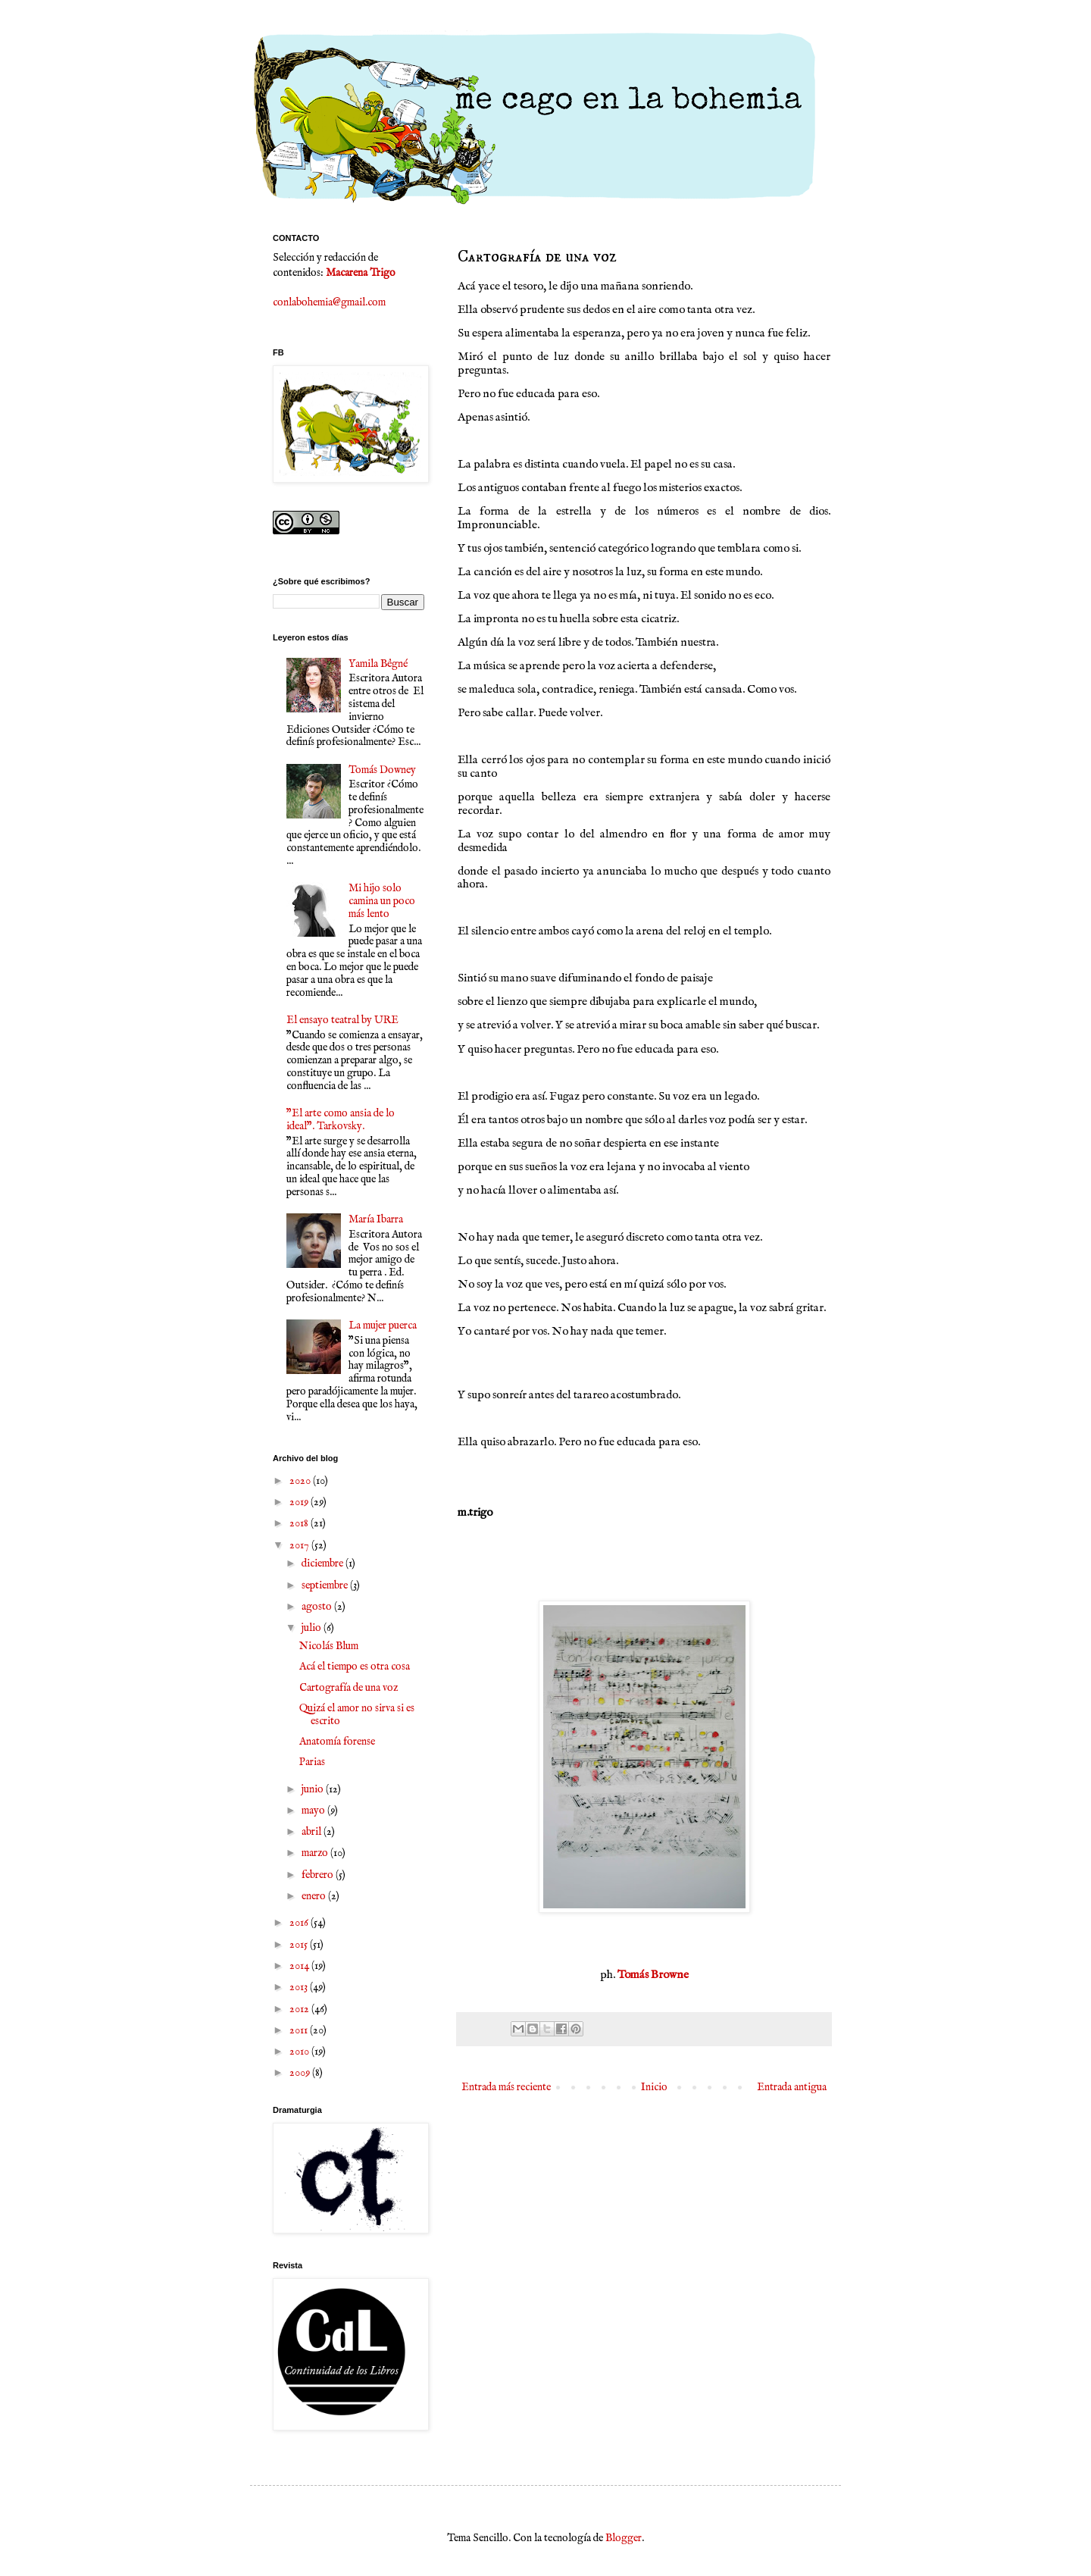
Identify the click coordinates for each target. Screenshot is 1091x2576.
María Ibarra (376, 1219)
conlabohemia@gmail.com (329, 302)
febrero (319, 1875)
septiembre (326, 1585)
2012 (300, 2009)
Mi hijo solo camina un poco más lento (382, 901)
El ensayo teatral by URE (342, 1020)
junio (314, 1789)
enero (315, 1896)
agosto (318, 1607)
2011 (299, 2030)
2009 (300, 2073)
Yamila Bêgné (378, 664)
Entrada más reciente (506, 2087)
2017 (300, 1545)
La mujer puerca (383, 1325)
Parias (312, 1762)
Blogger (623, 2538)
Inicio (654, 2087)
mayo (314, 1810)
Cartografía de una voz (348, 1688)
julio (313, 1628)
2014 (300, 1966)
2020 (301, 1481)
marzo (316, 1853)
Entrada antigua (792, 2087)
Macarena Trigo (360, 273)
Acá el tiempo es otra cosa (354, 1666)
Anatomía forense (337, 1741)
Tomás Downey (382, 770)
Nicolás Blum (328, 1646)
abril (313, 1832)
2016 (300, 1923)
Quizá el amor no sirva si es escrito (356, 1714)
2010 (300, 2051)
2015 (299, 1945)
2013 (299, 1987)
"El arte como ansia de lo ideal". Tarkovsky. (340, 1119)
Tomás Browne (652, 1975)
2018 (300, 1523)
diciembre (323, 1563)
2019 (300, 1502)
